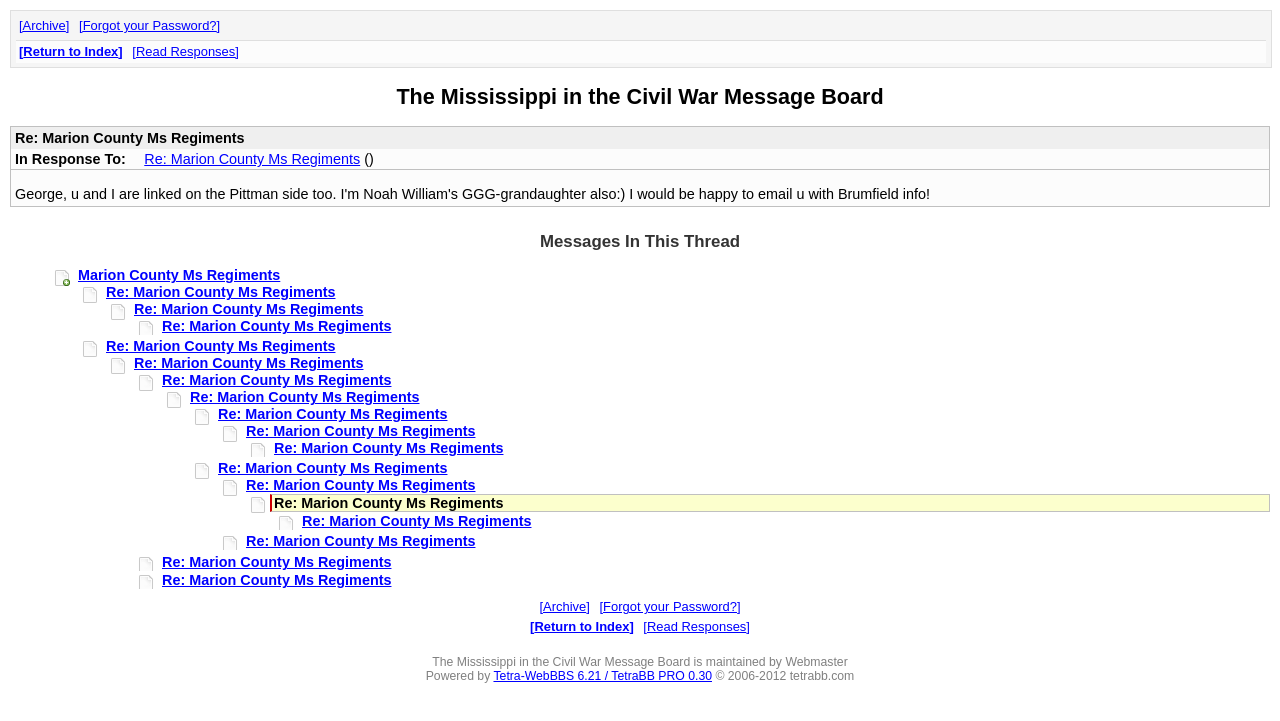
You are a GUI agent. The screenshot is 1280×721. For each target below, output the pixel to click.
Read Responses (185, 51)
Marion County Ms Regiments (179, 275)
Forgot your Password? (150, 25)
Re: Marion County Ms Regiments (252, 159)
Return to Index (70, 51)
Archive (44, 25)
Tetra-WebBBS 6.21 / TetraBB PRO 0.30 (602, 676)
